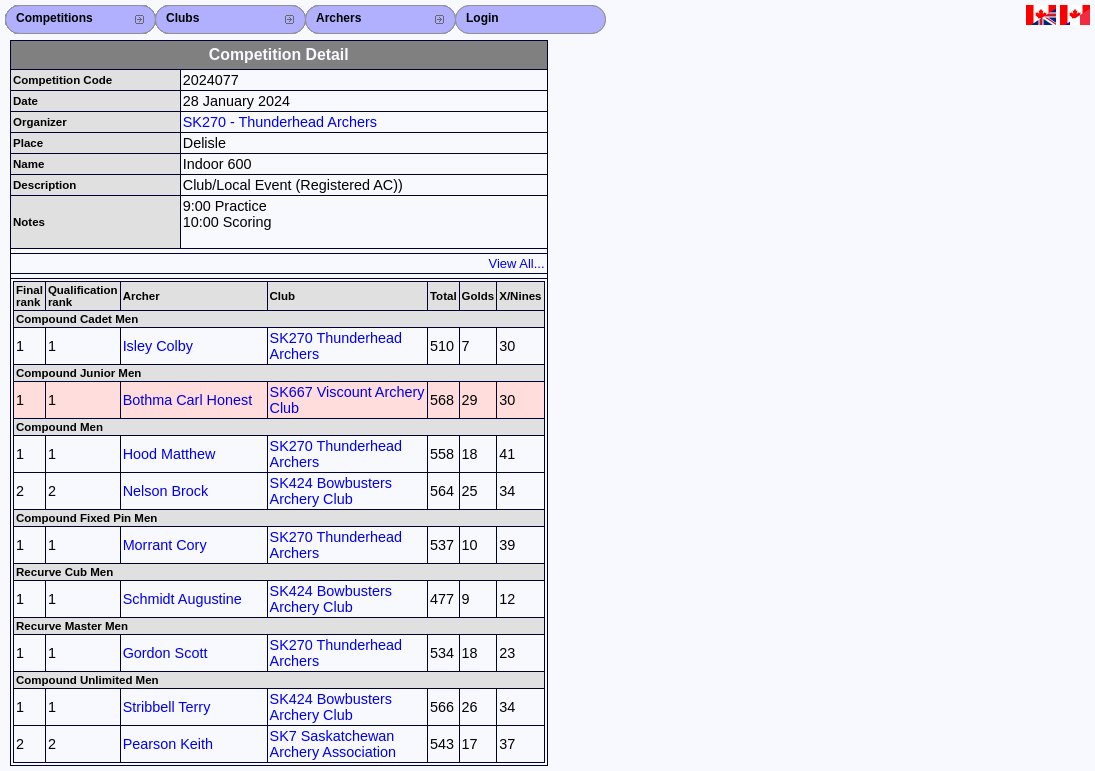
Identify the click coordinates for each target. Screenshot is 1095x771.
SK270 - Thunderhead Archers (280, 122)
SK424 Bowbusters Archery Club (331, 491)
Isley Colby (158, 346)
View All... (517, 263)
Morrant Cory (165, 545)
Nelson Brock (166, 491)
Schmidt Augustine (182, 599)
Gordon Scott (165, 653)
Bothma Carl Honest (188, 400)
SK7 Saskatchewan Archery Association (333, 744)
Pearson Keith (168, 744)
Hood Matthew (169, 454)
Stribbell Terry (167, 707)
